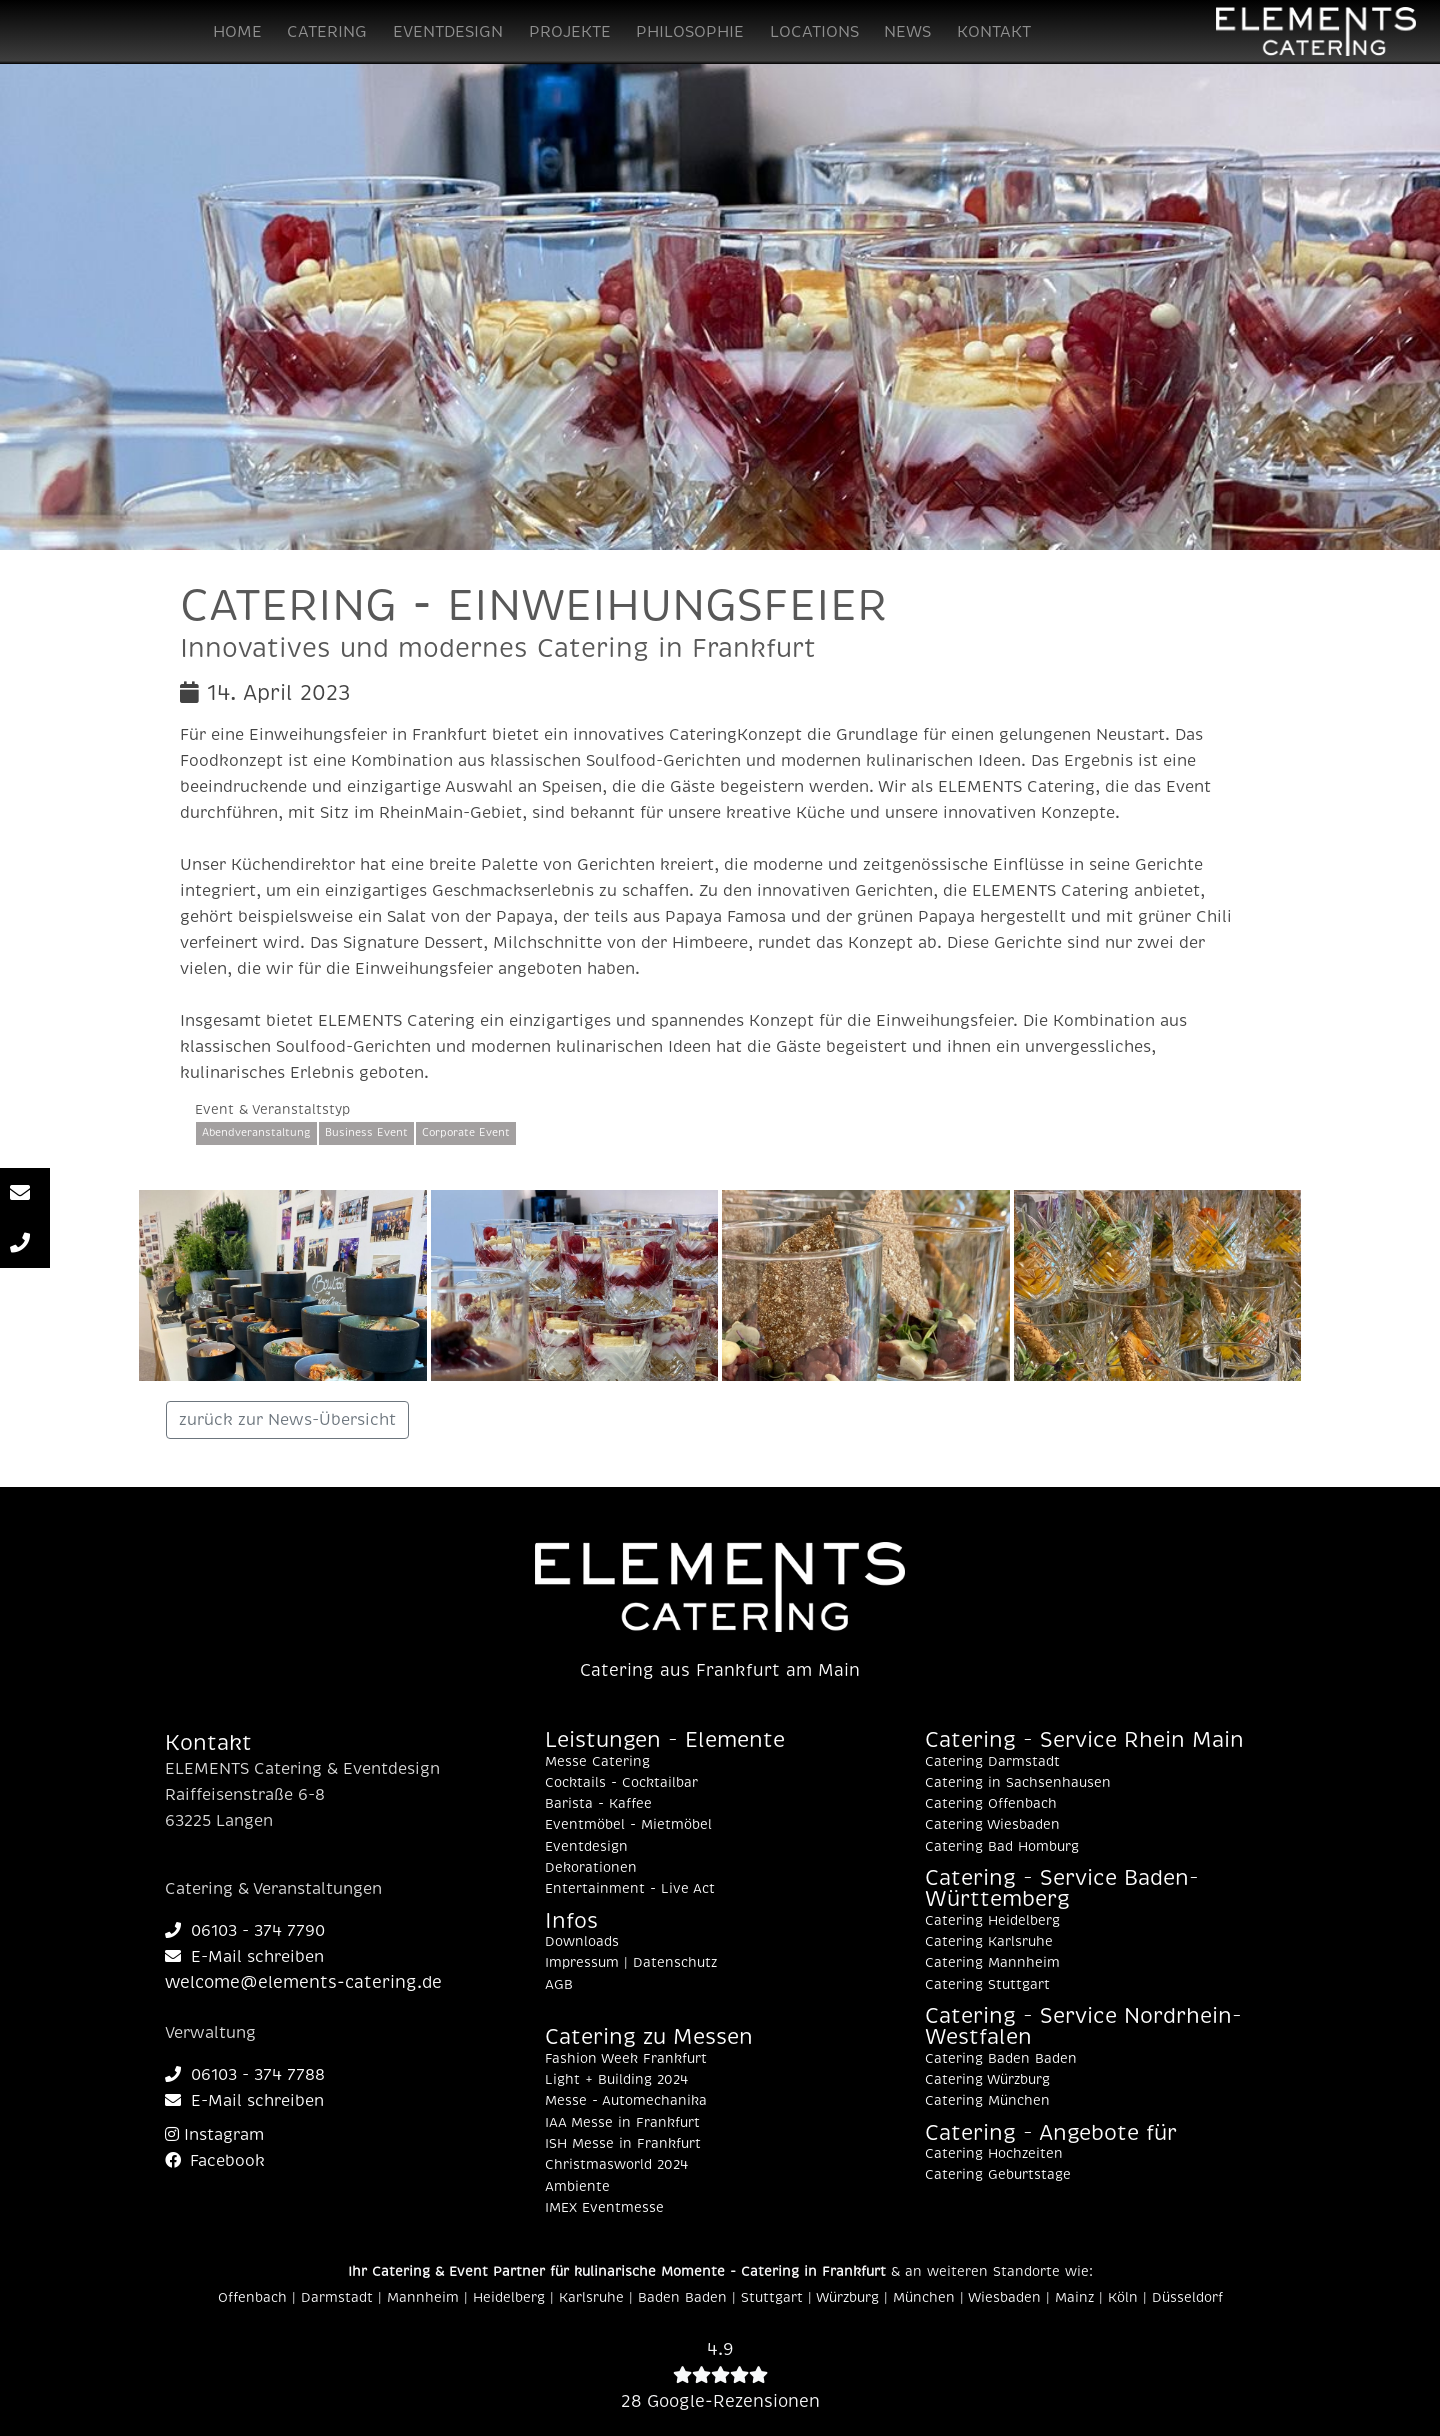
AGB (559, 1985)
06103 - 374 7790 (245, 1931)
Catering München (987, 2101)
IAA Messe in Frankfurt (622, 2123)
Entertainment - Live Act (630, 1889)
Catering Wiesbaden (992, 1825)
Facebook (215, 2161)
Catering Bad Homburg (1002, 1847)
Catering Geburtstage (998, 2175)
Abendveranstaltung (256, 1132)
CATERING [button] (327, 32)
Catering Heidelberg (992, 1921)
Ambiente (577, 2187)
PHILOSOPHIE (690, 32)
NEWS (907, 32)
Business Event (366, 1132)
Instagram (214, 2135)
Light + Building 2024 (616, 2080)
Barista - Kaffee (598, 1804)
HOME (237, 32)
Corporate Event (466, 1132)
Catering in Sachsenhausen (1018, 1783)
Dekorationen (591, 1868)
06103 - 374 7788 (245, 2075)
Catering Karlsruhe (989, 1942)
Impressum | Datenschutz (631, 1963)
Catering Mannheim (992, 1963)
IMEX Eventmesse (604, 2208)
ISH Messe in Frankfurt (623, 2144)
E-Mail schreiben (244, 1957)
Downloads (582, 1942)
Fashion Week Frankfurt (626, 2059)
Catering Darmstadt (992, 1762)
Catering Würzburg (987, 2080)
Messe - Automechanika (626, 2101)
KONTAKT (994, 32)
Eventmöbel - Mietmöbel (628, 1825)
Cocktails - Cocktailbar (621, 1783)
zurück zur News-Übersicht (287, 1420)
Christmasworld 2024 (616, 2165)
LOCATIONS (814, 32)
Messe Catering (597, 1762)
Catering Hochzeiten (994, 2154)
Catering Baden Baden (1001, 2059)
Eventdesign (586, 1847)
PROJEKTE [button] (570, 32)
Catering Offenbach (991, 1804)
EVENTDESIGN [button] (448, 32)
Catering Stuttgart (987, 1985)
